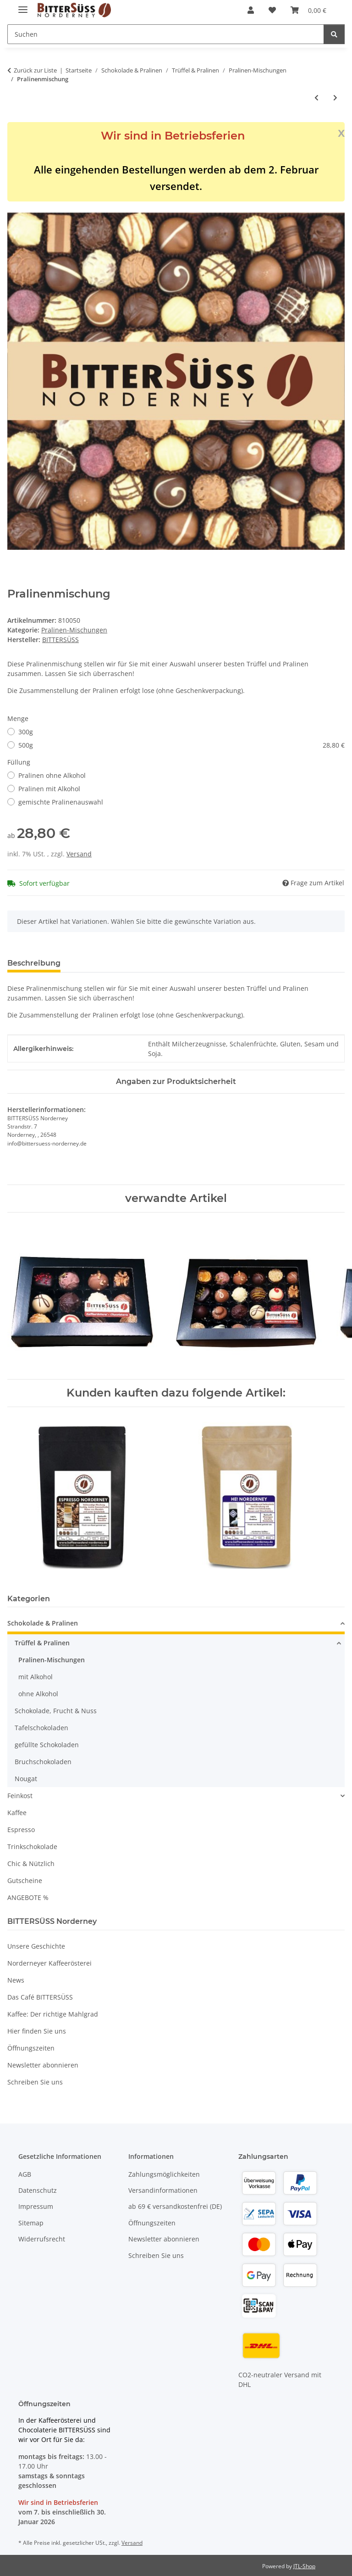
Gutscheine (24, 1880)
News (15, 1980)
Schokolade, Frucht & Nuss (56, 1710)
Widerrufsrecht (41, 2239)
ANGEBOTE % (28, 1897)
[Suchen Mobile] (165, 34)
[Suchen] (334, 34)
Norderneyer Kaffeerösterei (49, 1963)
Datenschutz (37, 2190)
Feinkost (20, 1795)
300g (25, 731)
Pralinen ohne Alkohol (52, 775)
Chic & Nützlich (31, 1863)
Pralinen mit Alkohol (49, 788)
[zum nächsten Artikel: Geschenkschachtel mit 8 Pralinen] (335, 97)
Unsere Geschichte (36, 1946)
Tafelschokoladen (41, 1727)
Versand (79, 853)
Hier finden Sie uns (36, 2031)
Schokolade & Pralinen (42, 1623)
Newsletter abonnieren (42, 2065)
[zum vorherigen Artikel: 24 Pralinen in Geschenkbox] (316, 97)
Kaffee (17, 1812)
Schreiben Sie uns (35, 2082)
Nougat (26, 1778)
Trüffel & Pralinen (42, 1642)
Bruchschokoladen (43, 1761)
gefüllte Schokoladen (47, 1744)
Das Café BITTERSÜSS (40, 1997)
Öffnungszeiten (31, 2048)
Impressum (35, 2206)
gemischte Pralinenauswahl (60, 802)
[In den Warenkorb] (14, 207)
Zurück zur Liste (35, 70)
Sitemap (31, 2222)
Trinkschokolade (32, 1846)
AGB (24, 2174)
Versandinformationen (163, 2190)
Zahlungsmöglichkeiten (164, 2174)
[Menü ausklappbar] (23, 5)
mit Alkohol (35, 1676)
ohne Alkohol (38, 1693)
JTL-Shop (304, 2566)
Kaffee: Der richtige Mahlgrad (52, 2014)
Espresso (21, 1829)
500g (181, 745)
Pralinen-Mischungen (74, 630)
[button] (250, 10)
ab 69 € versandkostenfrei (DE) (175, 2206)
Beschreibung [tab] (33, 963)
